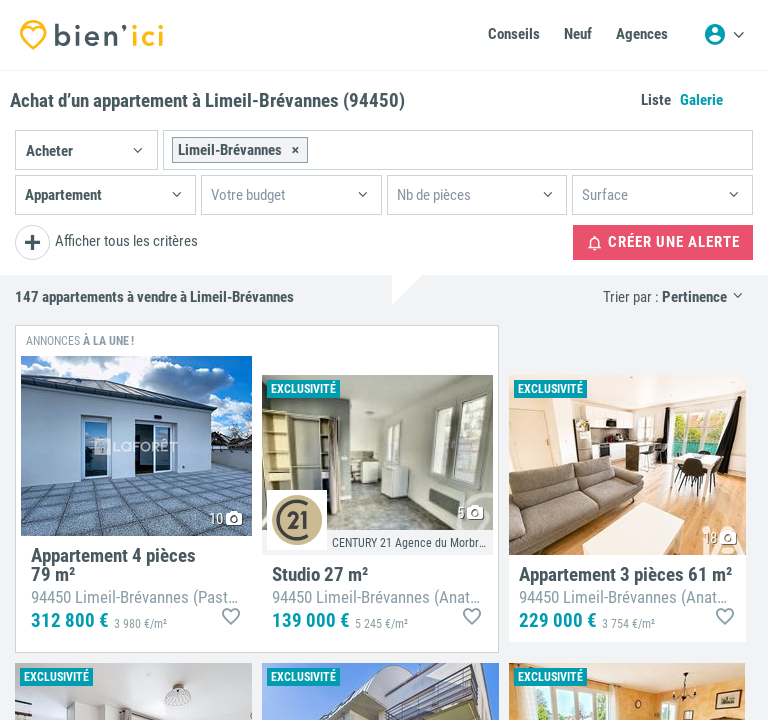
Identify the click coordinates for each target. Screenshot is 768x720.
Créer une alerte (663, 242)
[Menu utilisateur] (724, 35)
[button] (86, 150)
